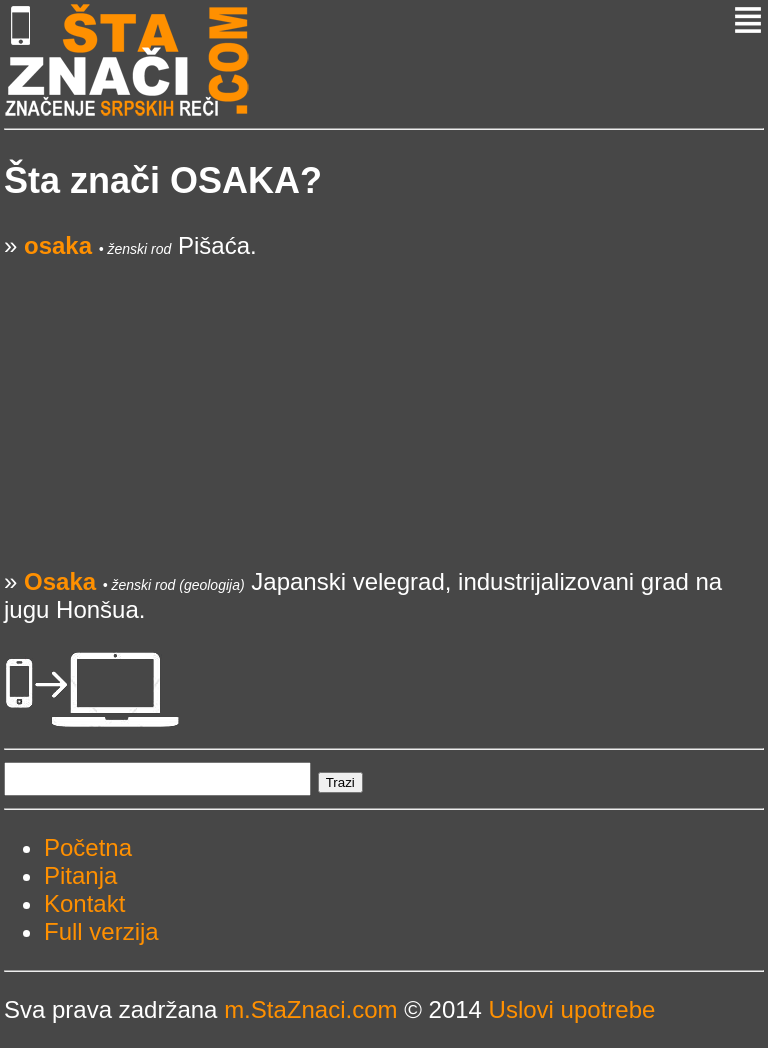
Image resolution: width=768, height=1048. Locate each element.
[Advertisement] (384, 400)
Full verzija (101, 931)
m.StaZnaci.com (310, 1009)
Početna (88, 847)
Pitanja (80, 875)
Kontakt (84, 903)
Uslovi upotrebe (572, 1009)
